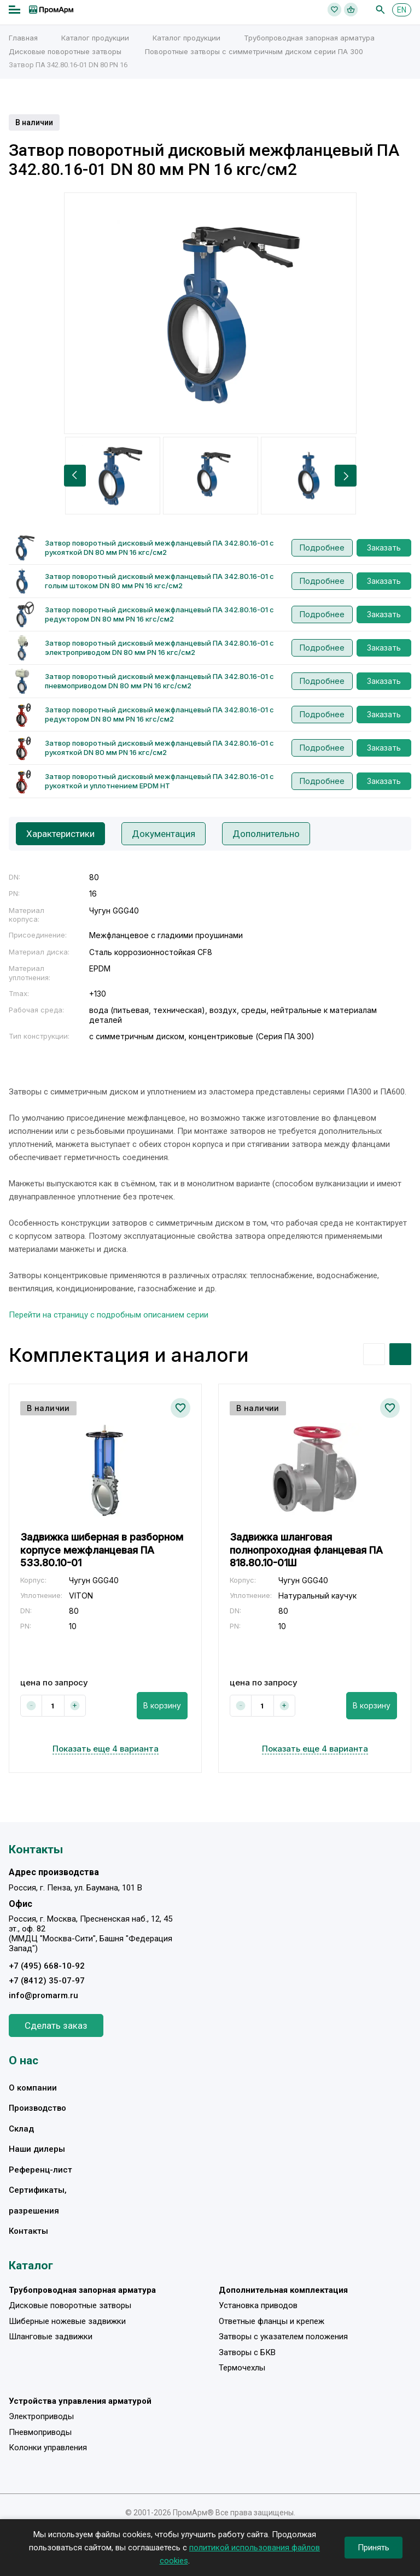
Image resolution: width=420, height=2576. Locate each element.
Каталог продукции (95, 37)
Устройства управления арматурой (80, 2401)
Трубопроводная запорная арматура (309, 37)
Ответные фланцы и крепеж (271, 2321)
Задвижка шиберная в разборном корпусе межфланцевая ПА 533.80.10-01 (101, 1550)
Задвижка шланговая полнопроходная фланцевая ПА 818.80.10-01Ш (306, 1550)
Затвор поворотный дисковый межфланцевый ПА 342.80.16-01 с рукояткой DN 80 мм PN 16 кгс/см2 (159, 547)
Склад (21, 2129)
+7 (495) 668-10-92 (47, 1966)
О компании (33, 2088)
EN (401, 9)
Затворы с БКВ (247, 2352)
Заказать (384, 547)
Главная (23, 37)
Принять (373, 2547)
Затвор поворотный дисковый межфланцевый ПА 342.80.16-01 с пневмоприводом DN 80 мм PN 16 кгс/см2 (159, 681)
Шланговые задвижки (50, 2336)
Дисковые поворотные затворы (65, 51)
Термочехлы (242, 2368)
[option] (210, 313)
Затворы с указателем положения (283, 2336)
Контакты (28, 2231)
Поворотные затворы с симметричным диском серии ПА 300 (254, 51)
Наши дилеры (37, 2149)
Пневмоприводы (40, 2432)
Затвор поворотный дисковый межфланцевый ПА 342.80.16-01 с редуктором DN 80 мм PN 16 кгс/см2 (159, 614)
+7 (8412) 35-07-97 (47, 1981)
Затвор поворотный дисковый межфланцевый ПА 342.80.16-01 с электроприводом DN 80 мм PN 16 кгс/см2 (159, 648)
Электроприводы (41, 2416)
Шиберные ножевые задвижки (67, 2321)
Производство (37, 2108)
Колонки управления (48, 2447)
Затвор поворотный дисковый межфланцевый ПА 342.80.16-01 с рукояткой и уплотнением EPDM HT (159, 781)
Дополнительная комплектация (283, 2290)
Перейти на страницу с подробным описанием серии (108, 1315)
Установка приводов (258, 2305)
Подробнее (322, 547)
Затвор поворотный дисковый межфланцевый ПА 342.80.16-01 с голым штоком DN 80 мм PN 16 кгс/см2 (159, 581)
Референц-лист (40, 2170)
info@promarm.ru (43, 1995)
